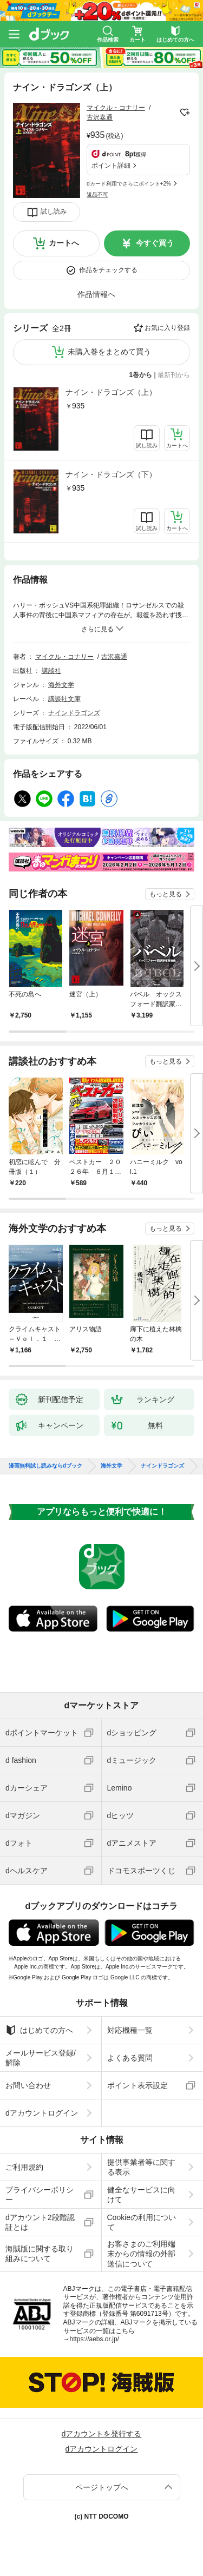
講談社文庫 (64, 699)
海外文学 (61, 685)
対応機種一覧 (130, 2030)
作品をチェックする (108, 270)
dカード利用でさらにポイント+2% (129, 184)
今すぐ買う (155, 243)
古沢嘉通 (100, 117)
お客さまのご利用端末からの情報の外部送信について (141, 2254)
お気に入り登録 (167, 328)
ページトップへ (101, 2487)
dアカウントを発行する (102, 2433)
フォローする (184, 112)
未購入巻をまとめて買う (109, 351)
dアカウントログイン (41, 2113)
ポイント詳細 (110, 165)
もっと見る (165, 894)
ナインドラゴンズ (74, 713)
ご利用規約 (24, 2167)
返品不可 (97, 194)
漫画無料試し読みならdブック (45, 1466)
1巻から (141, 375)
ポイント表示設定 (137, 2085)
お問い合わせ (28, 2085)
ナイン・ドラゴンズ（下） (111, 474)
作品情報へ (96, 294)
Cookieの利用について (141, 2222)
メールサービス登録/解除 (40, 2058)
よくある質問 (130, 2057)
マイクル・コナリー (116, 107)
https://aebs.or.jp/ (94, 2339)
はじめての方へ (39, 2030)
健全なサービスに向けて (141, 2194)
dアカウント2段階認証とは (40, 2222)
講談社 (51, 671)
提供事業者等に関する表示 (141, 2167)
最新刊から (174, 375)
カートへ (64, 243)
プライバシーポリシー (39, 2194)
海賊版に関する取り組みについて (39, 2253)
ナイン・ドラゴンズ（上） (111, 392)
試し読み (54, 211)
